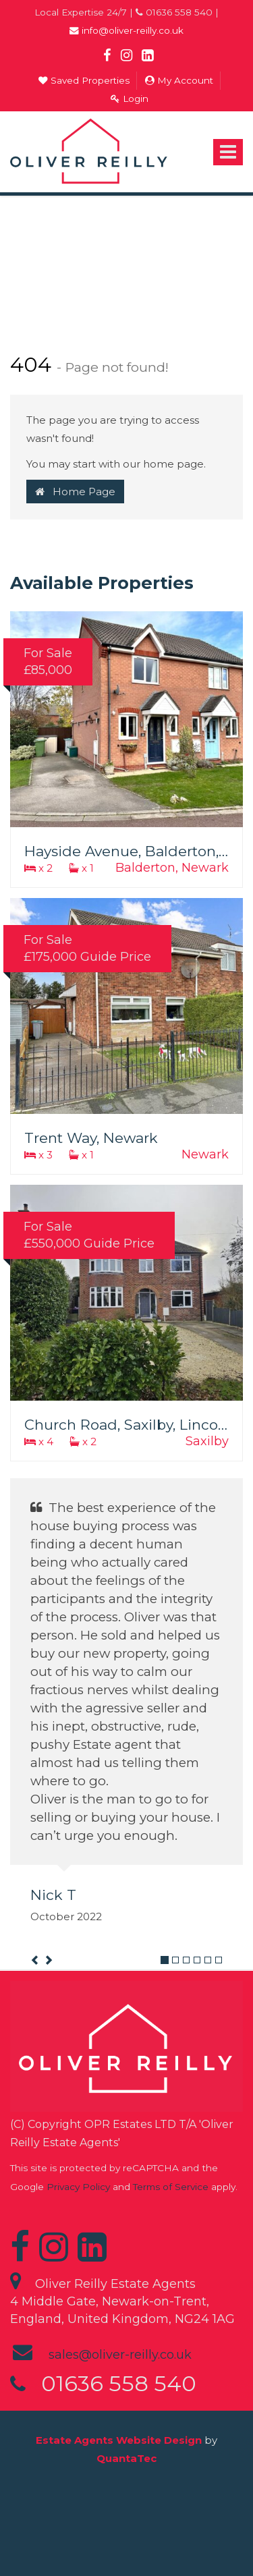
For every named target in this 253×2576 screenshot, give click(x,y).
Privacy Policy (78, 2186)
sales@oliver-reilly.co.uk (120, 2354)
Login (129, 98)
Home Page (75, 491)
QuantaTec (126, 2458)
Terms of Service (170, 2186)
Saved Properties (84, 80)
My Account (179, 80)
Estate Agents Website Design (119, 2440)
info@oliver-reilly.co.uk (126, 30)
